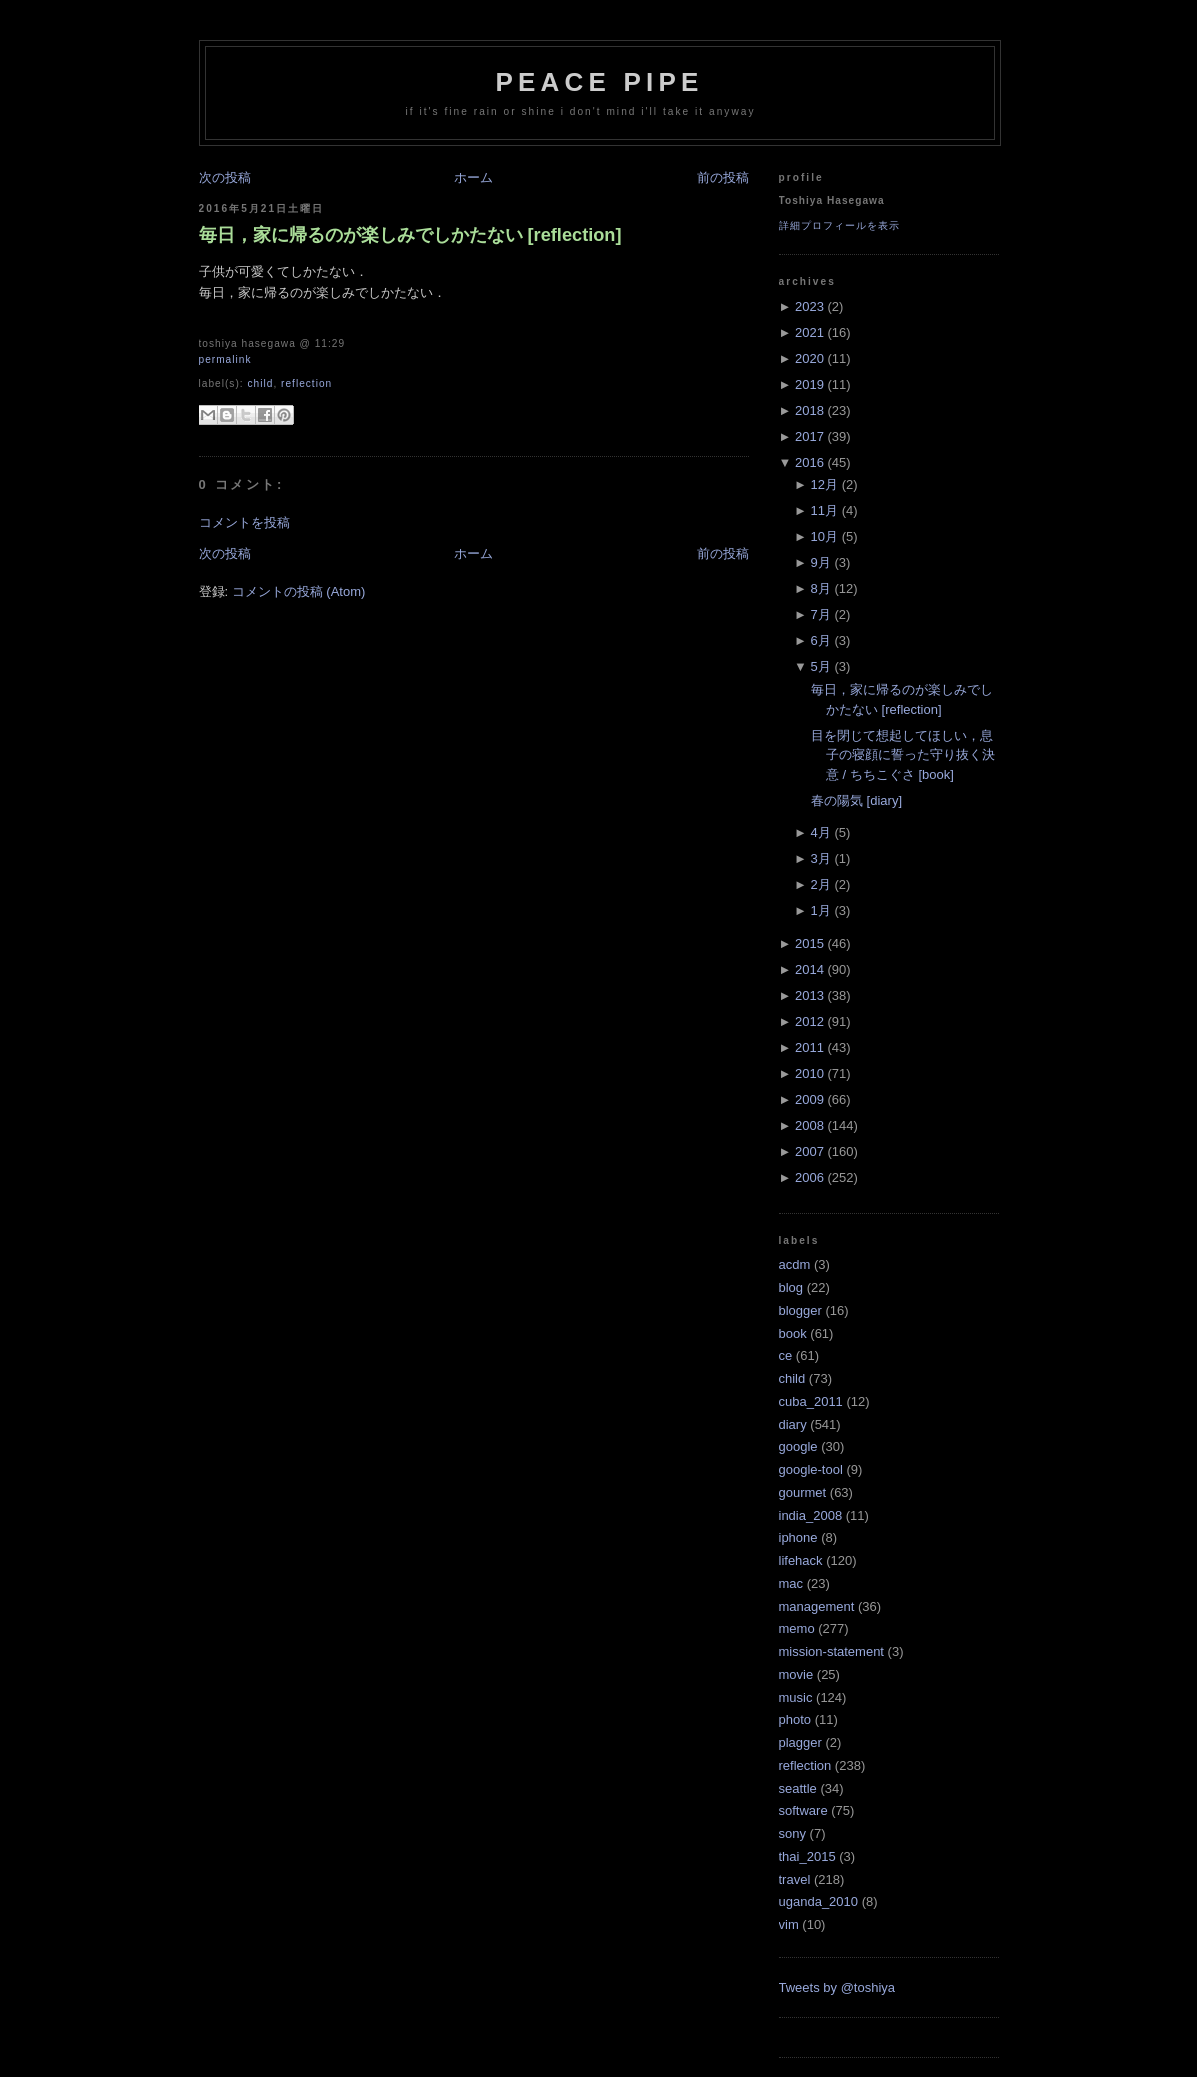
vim (789, 1924)
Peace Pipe (599, 82)
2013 (809, 995)
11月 (824, 510)
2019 (809, 384)
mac (791, 1583)
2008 (809, 1125)
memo (797, 1628)
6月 (821, 640)
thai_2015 (807, 1856)
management (817, 1606)
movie (796, 1674)
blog (791, 1287)
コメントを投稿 (244, 522)
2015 (809, 943)
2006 (809, 1177)
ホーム (473, 177)
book (793, 1333)
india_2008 (811, 1515)
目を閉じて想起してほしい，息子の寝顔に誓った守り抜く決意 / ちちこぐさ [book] (903, 755)
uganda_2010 (819, 1901)
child (260, 383)
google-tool (811, 1469)
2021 (809, 332)
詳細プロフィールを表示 (839, 225)
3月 (821, 858)
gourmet (803, 1492)
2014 (809, 969)
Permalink (225, 359)
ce (786, 1355)
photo (795, 1719)
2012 (809, 1021)
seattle (798, 1788)
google (798, 1446)
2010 (809, 1073)
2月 (821, 884)
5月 (821, 666)
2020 (809, 358)
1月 (821, 910)
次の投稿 (225, 177)
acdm (795, 1264)
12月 (824, 484)
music (796, 1697)
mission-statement (831, 1651)
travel (795, 1879)
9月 (821, 562)
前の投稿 (723, 177)
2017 (809, 436)
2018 (809, 410)
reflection (306, 383)
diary (793, 1424)
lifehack (801, 1560)
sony (792, 1833)
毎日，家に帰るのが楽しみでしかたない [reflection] (410, 235)
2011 (809, 1047)
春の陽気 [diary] (856, 800)
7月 (821, 614)
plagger (800, 1742)
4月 (821, 832)
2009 (809, 1099)
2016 (809, 462)
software (803, 1810)
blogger (800, 1310)
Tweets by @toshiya (837, 1987)
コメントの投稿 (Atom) (299, 591)
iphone (798, 1537)
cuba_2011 (811, 1401)
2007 (809, 1151)
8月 (821, 588)
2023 (809, 306)
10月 (824, 536)
